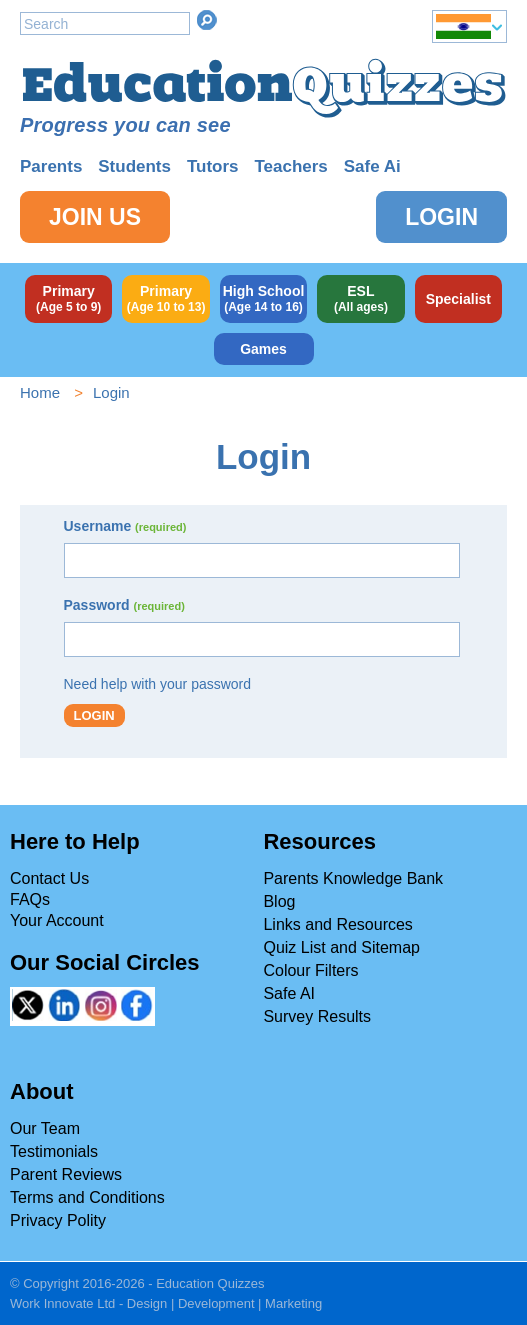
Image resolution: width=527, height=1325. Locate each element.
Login (441, 217)
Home (40, 392)
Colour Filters (310, 970)
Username (125, 526)
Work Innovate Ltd (62, 1303)
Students (134, 166)
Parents (51, 166)
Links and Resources (337, 924)
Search (207, 20)
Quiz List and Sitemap (341, 947)
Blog (279, 901)
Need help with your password (158, 684)
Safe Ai (372, 166)
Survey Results (317, 1016)
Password (124, 605)
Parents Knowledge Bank (353, 878)
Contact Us (49, 878)
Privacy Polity (58, 1220)
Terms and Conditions (87, 1197)
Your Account (57, 920)
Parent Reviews (66, 1174)
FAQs (30, 899)
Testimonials (54, 1151)
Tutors (213, 166)
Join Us (95, 217)
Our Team (45, 1128)
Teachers (290, 166)
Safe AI (289, 993)
